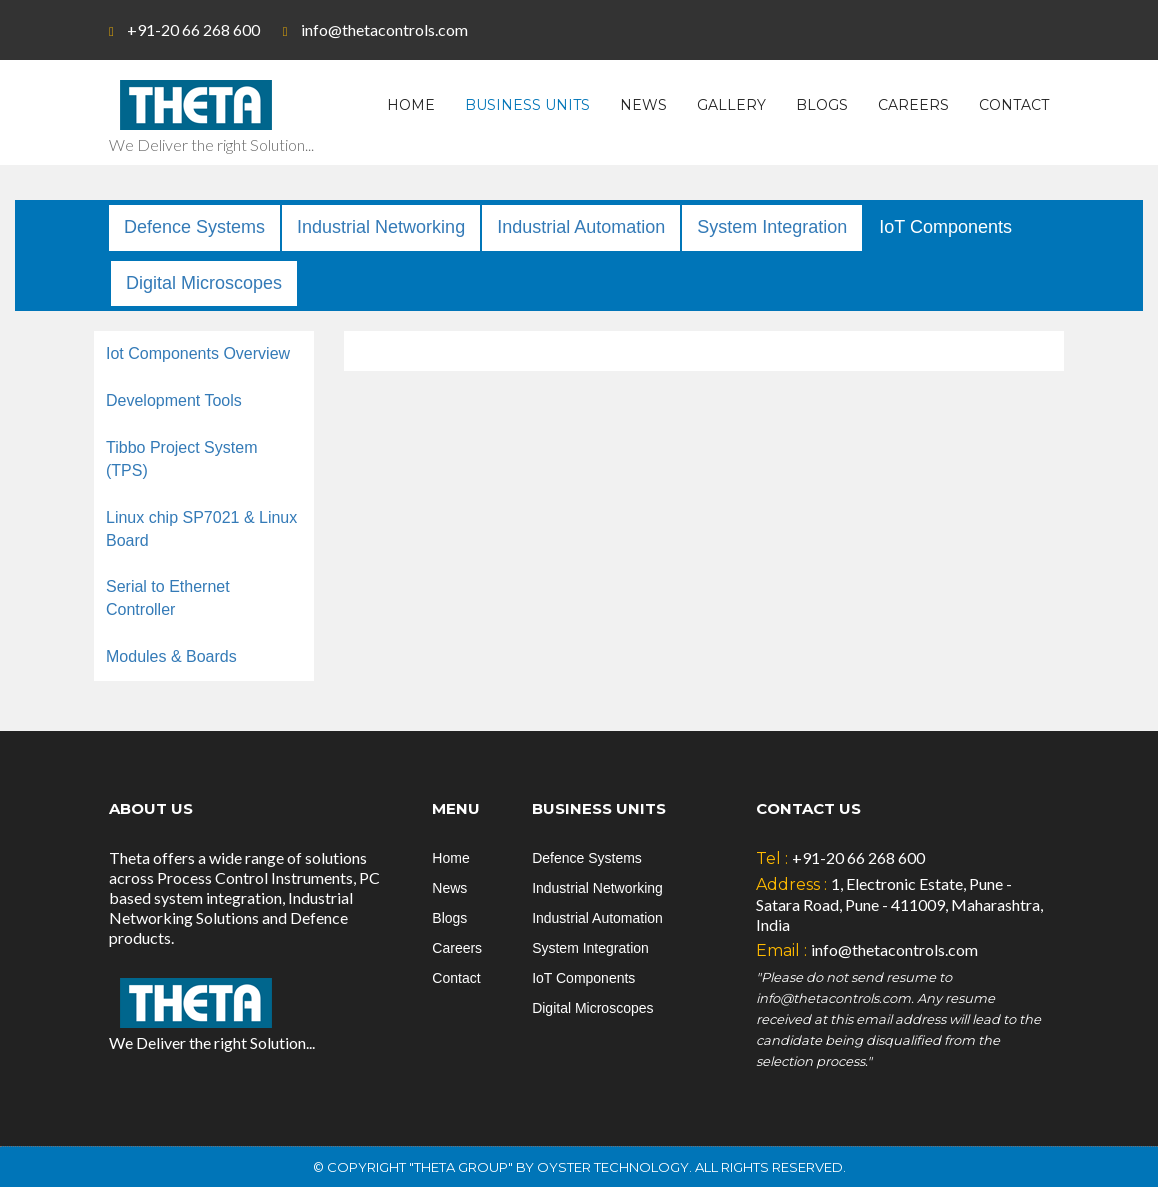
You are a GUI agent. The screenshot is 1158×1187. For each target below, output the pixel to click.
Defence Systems (194, 227)
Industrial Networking (381, 227)
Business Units (527, 105)
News (643, 105)
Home (411, 105)
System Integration (772, 227)
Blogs (822, 105)
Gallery (731, 105)
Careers (913, 105)
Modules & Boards (171, 656)
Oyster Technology (613, 1167)
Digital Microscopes (204, 283)
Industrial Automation (581, 227)
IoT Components (945, 227)
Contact (1014, 105)
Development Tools (174, 400)
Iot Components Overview (198, 353)
